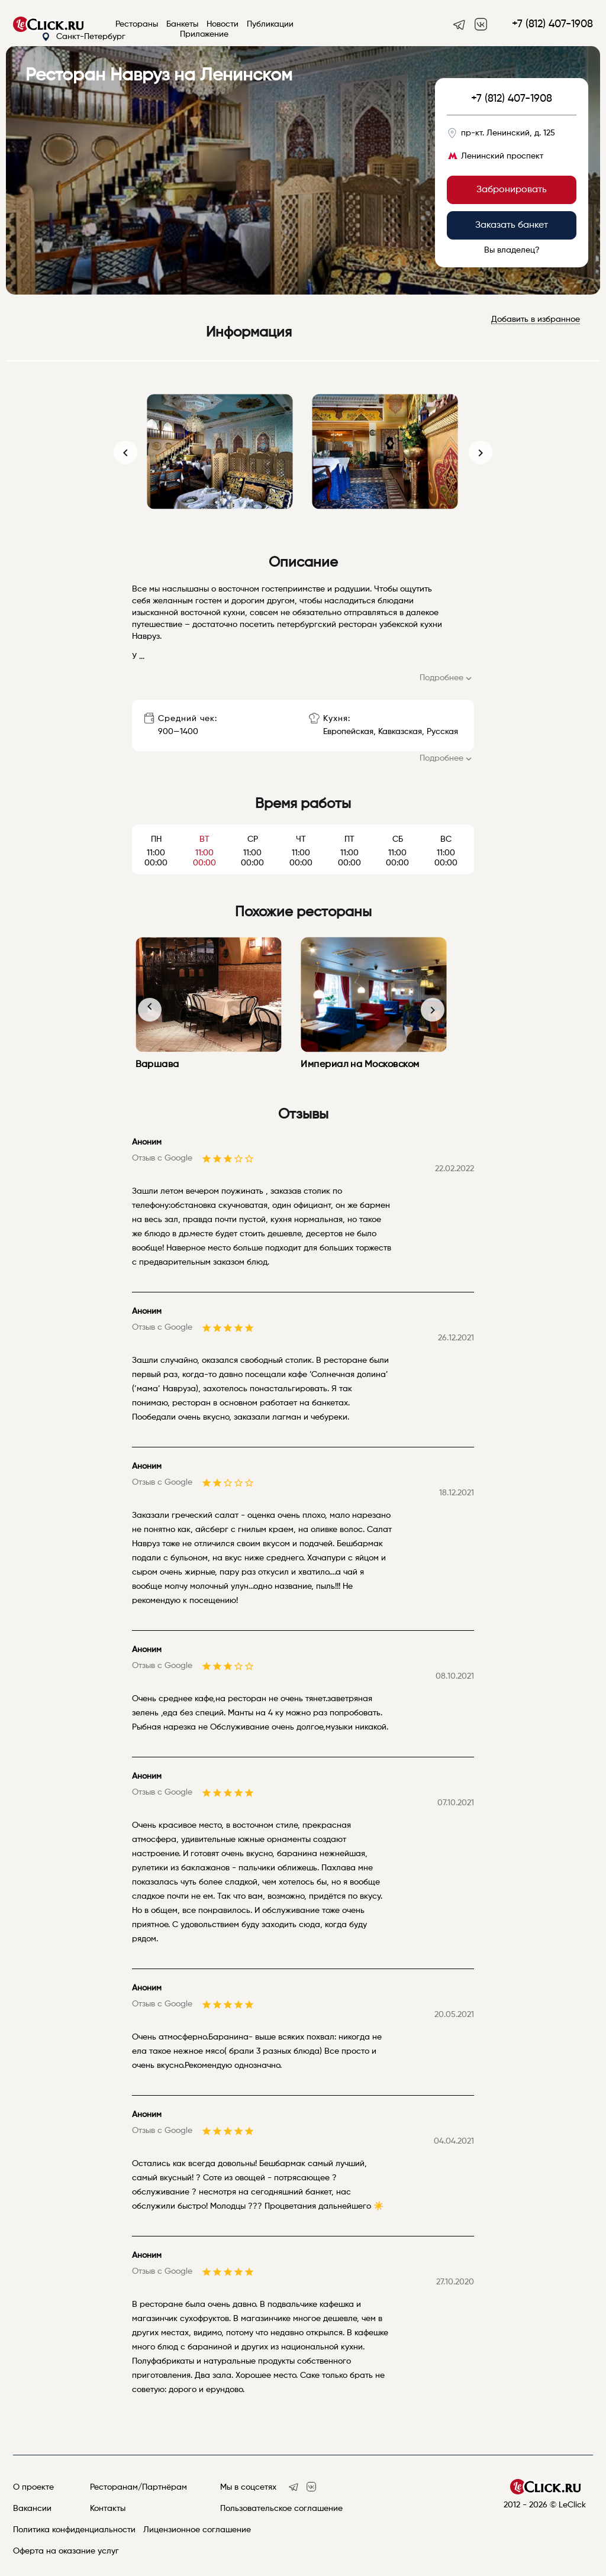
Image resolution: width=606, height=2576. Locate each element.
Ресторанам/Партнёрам (138, 2487)
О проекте (33, 2487)
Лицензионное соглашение (197, 2530)
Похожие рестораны (303, 912)
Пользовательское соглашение (281, 2508)
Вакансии (32, 2508)
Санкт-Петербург (83, 37)
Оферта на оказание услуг (66, 2551)
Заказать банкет (511, 225)
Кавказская (400, 732)
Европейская (348, 732)
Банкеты (182, 24)
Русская (442, 732)
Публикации (270, 24)
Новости (222, 24)
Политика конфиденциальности (74, 2530)
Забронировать (511, 190)
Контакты (107, 2508)
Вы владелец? (512, 250)
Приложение (204, 34)
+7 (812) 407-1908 (552, 24)
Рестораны (136, 24)
